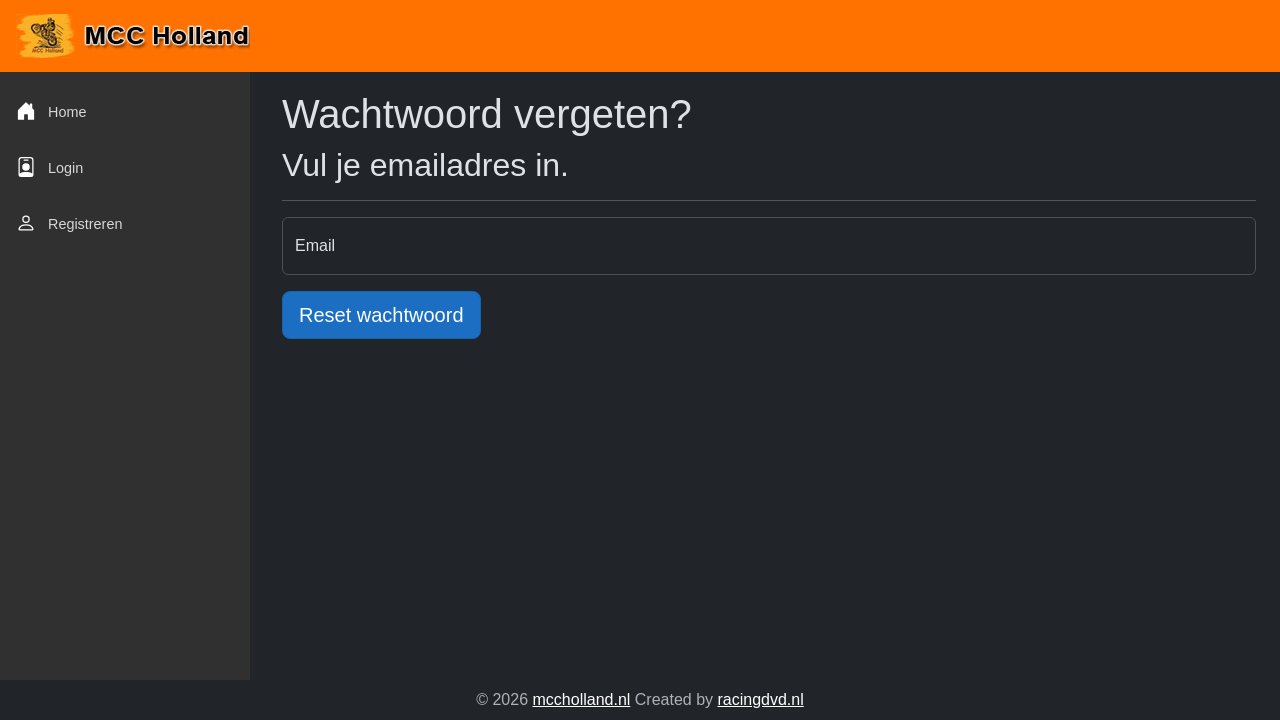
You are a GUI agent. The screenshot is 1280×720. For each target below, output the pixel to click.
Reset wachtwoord (381, 315)
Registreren (69, 223)
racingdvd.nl (760, 699)
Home (51, 111)
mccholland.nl (582, 699)
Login (49, 167)
